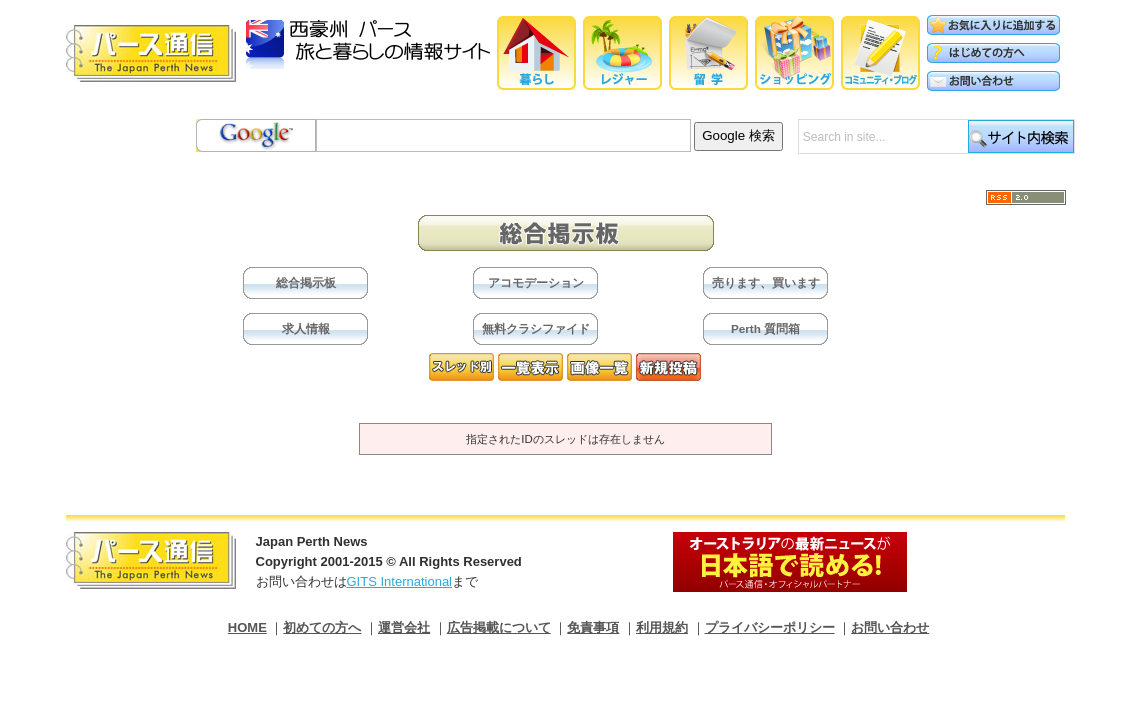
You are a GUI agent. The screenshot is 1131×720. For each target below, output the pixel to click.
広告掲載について (499, 627)
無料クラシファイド (536, 328)
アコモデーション (536, 282)
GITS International (400, 581)
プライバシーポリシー (770, 627)
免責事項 (593, 627)
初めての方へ (322, 627)
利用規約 (662, 627)
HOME (247, 627)
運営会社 (404, 627)
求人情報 (306, 328)
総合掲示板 (306, 282)
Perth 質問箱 (765, 328)
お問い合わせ (890, 627)
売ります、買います (766, 282)
